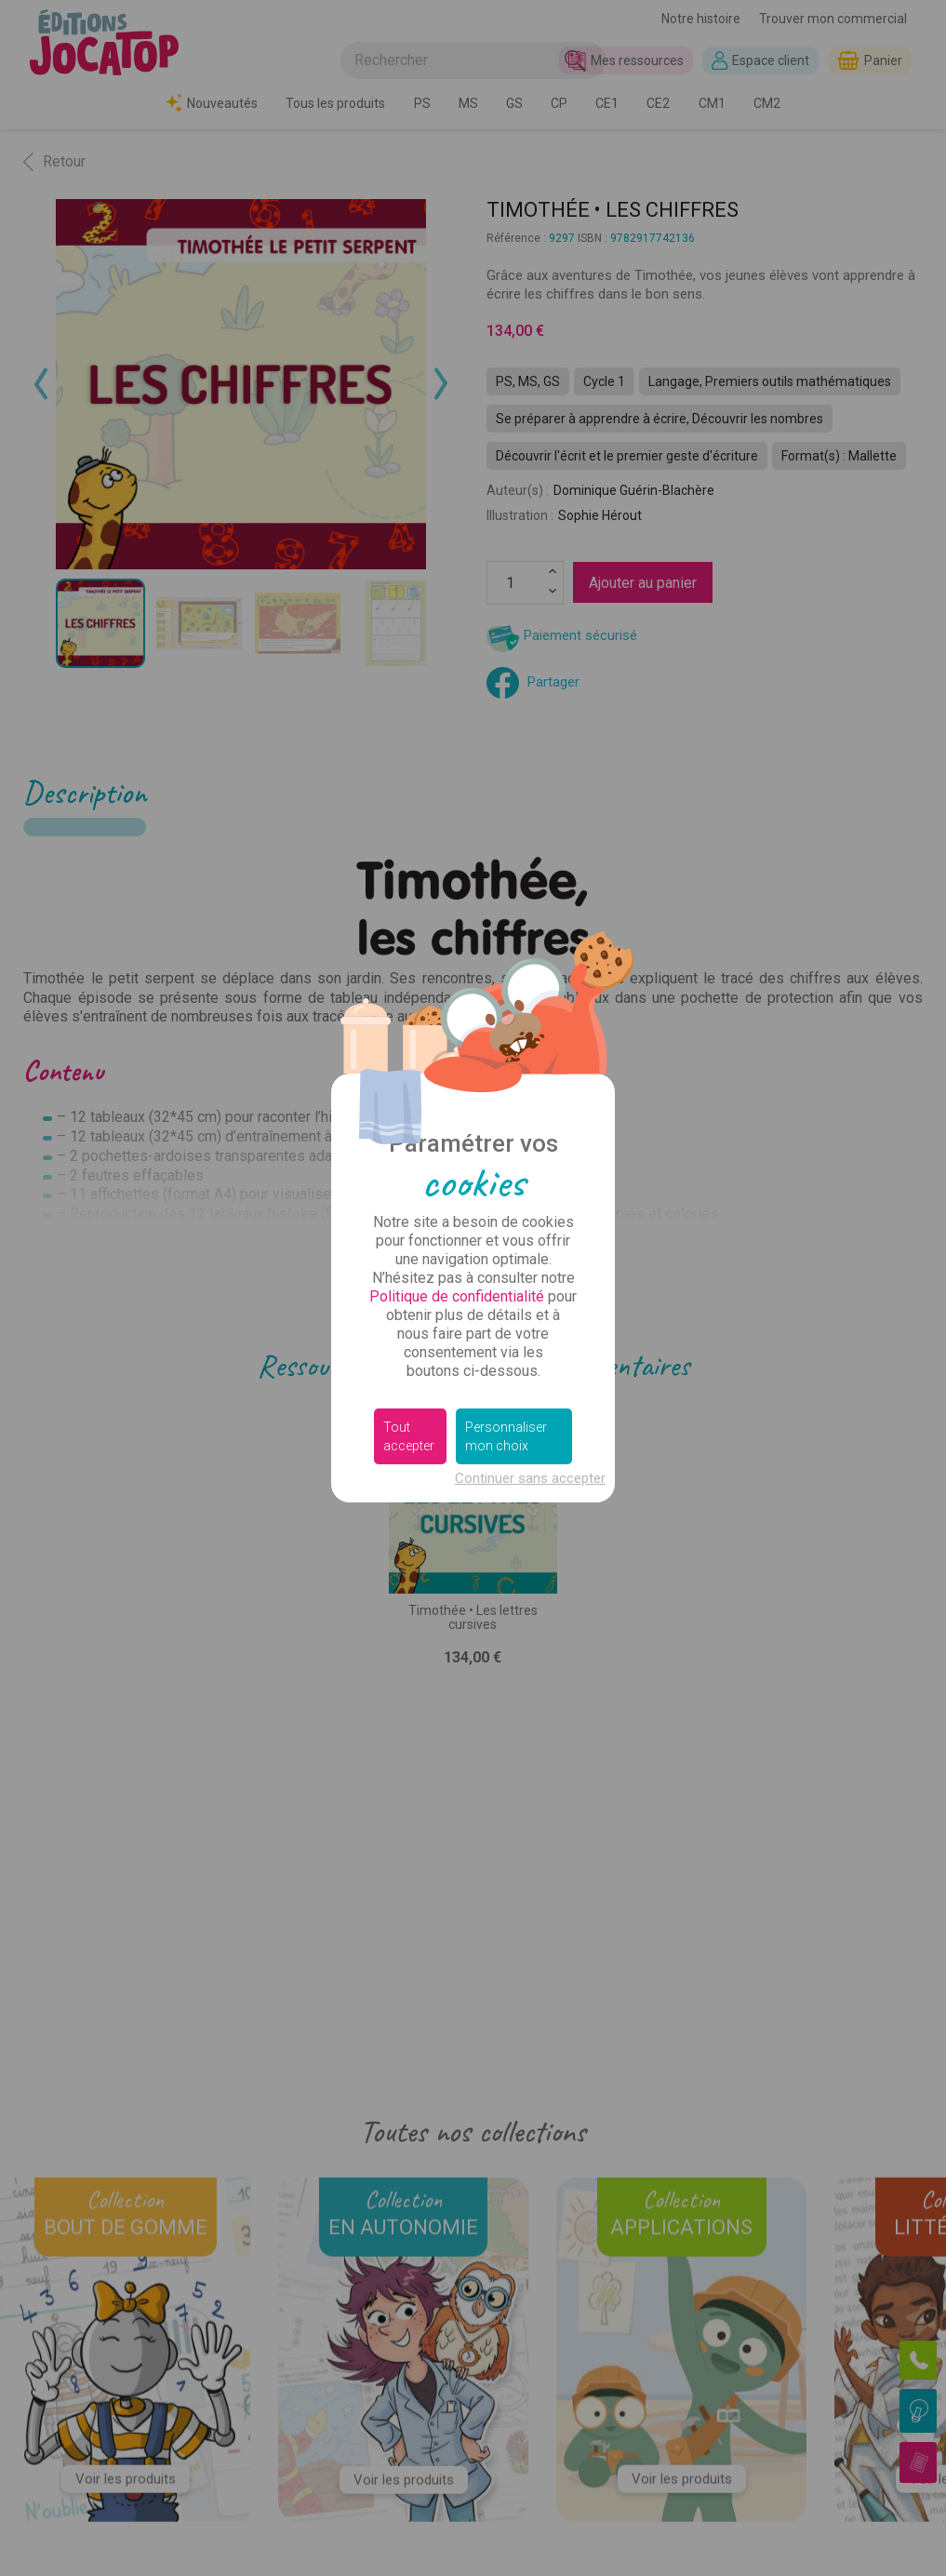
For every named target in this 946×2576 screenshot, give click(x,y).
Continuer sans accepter (530, 1478)
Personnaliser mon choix (506, 1436)
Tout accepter (408, 1436)
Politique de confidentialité (456, 1296)
